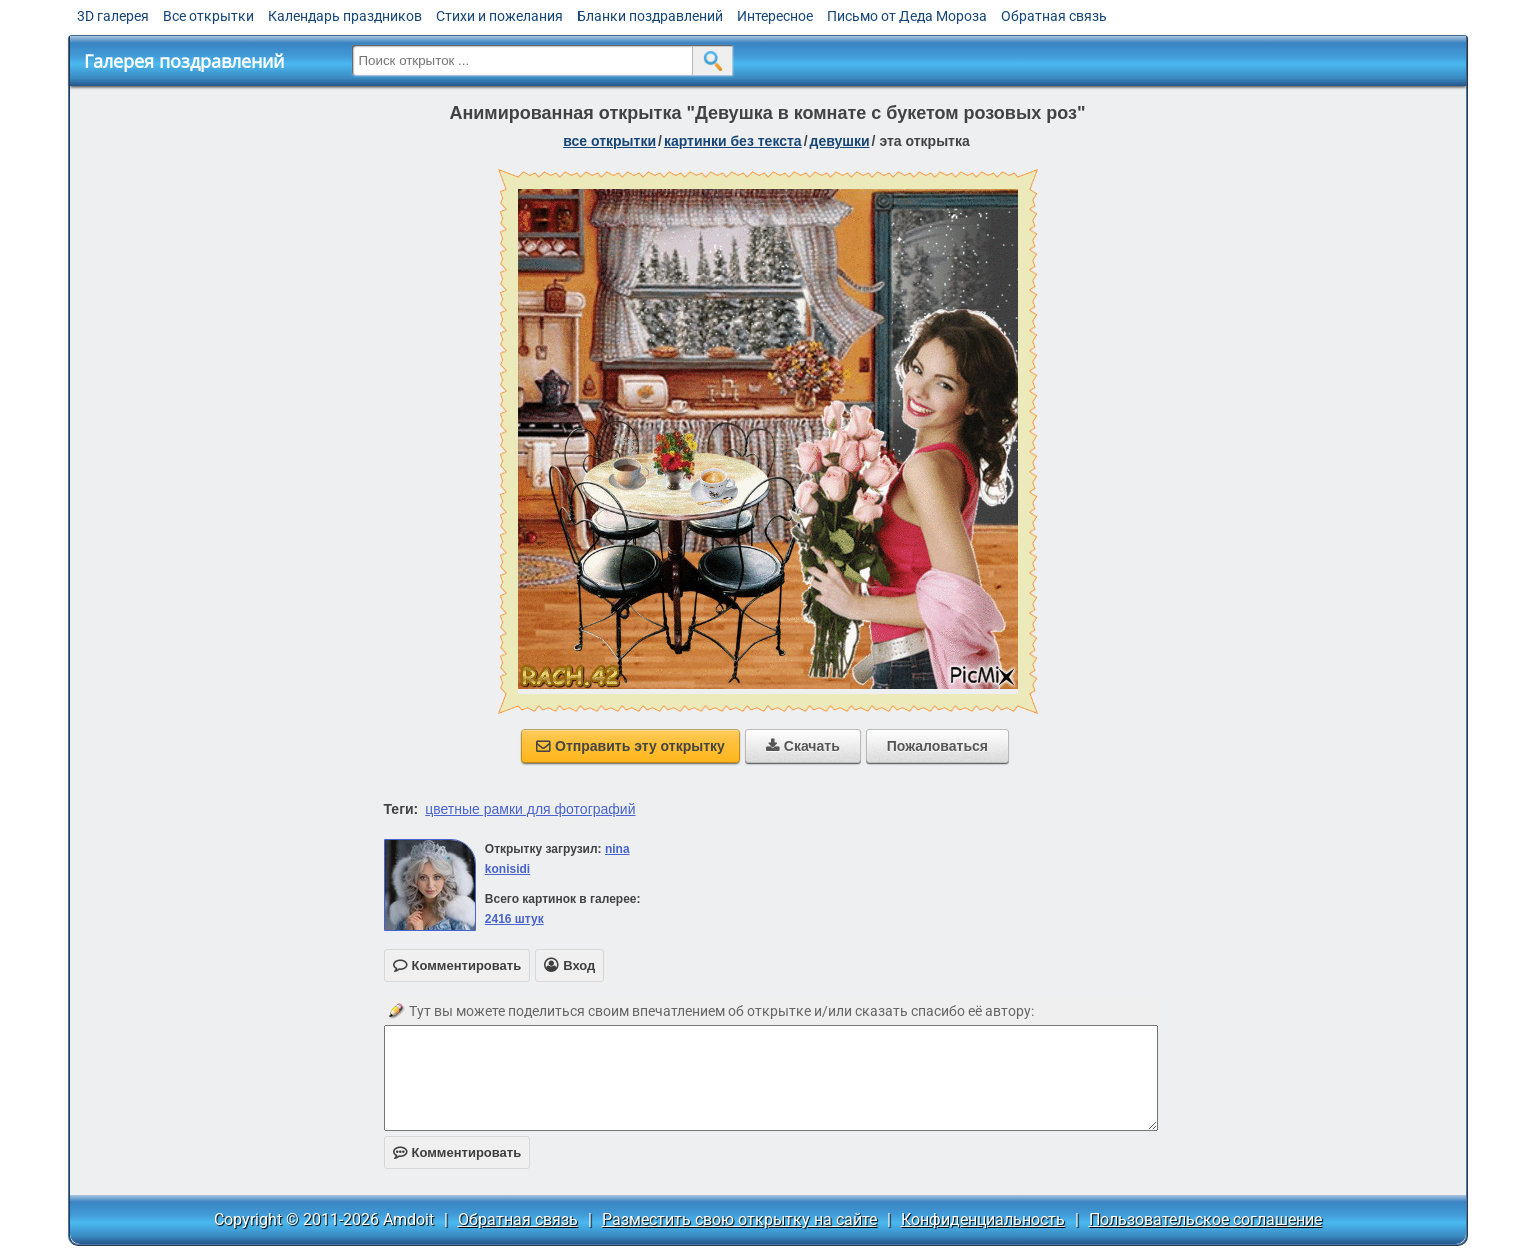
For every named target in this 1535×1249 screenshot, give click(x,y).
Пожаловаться (937, 746)
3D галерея (113, 16)
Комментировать (457, 1152)
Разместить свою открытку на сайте (739, 1219)
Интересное (775, 16)
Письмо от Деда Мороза (907, 16)
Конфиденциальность (983, 1219)
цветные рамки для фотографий (530, 809)
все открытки (609, 141)
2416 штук (514, 919)
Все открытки (208, 16)
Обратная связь (1054, 16)
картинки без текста (733, 141)
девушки (840, 141)
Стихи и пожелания (499, 16)
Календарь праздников (345, 16)
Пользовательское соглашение (1205, 1219)
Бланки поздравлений (650, 16)
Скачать (803, 746)
